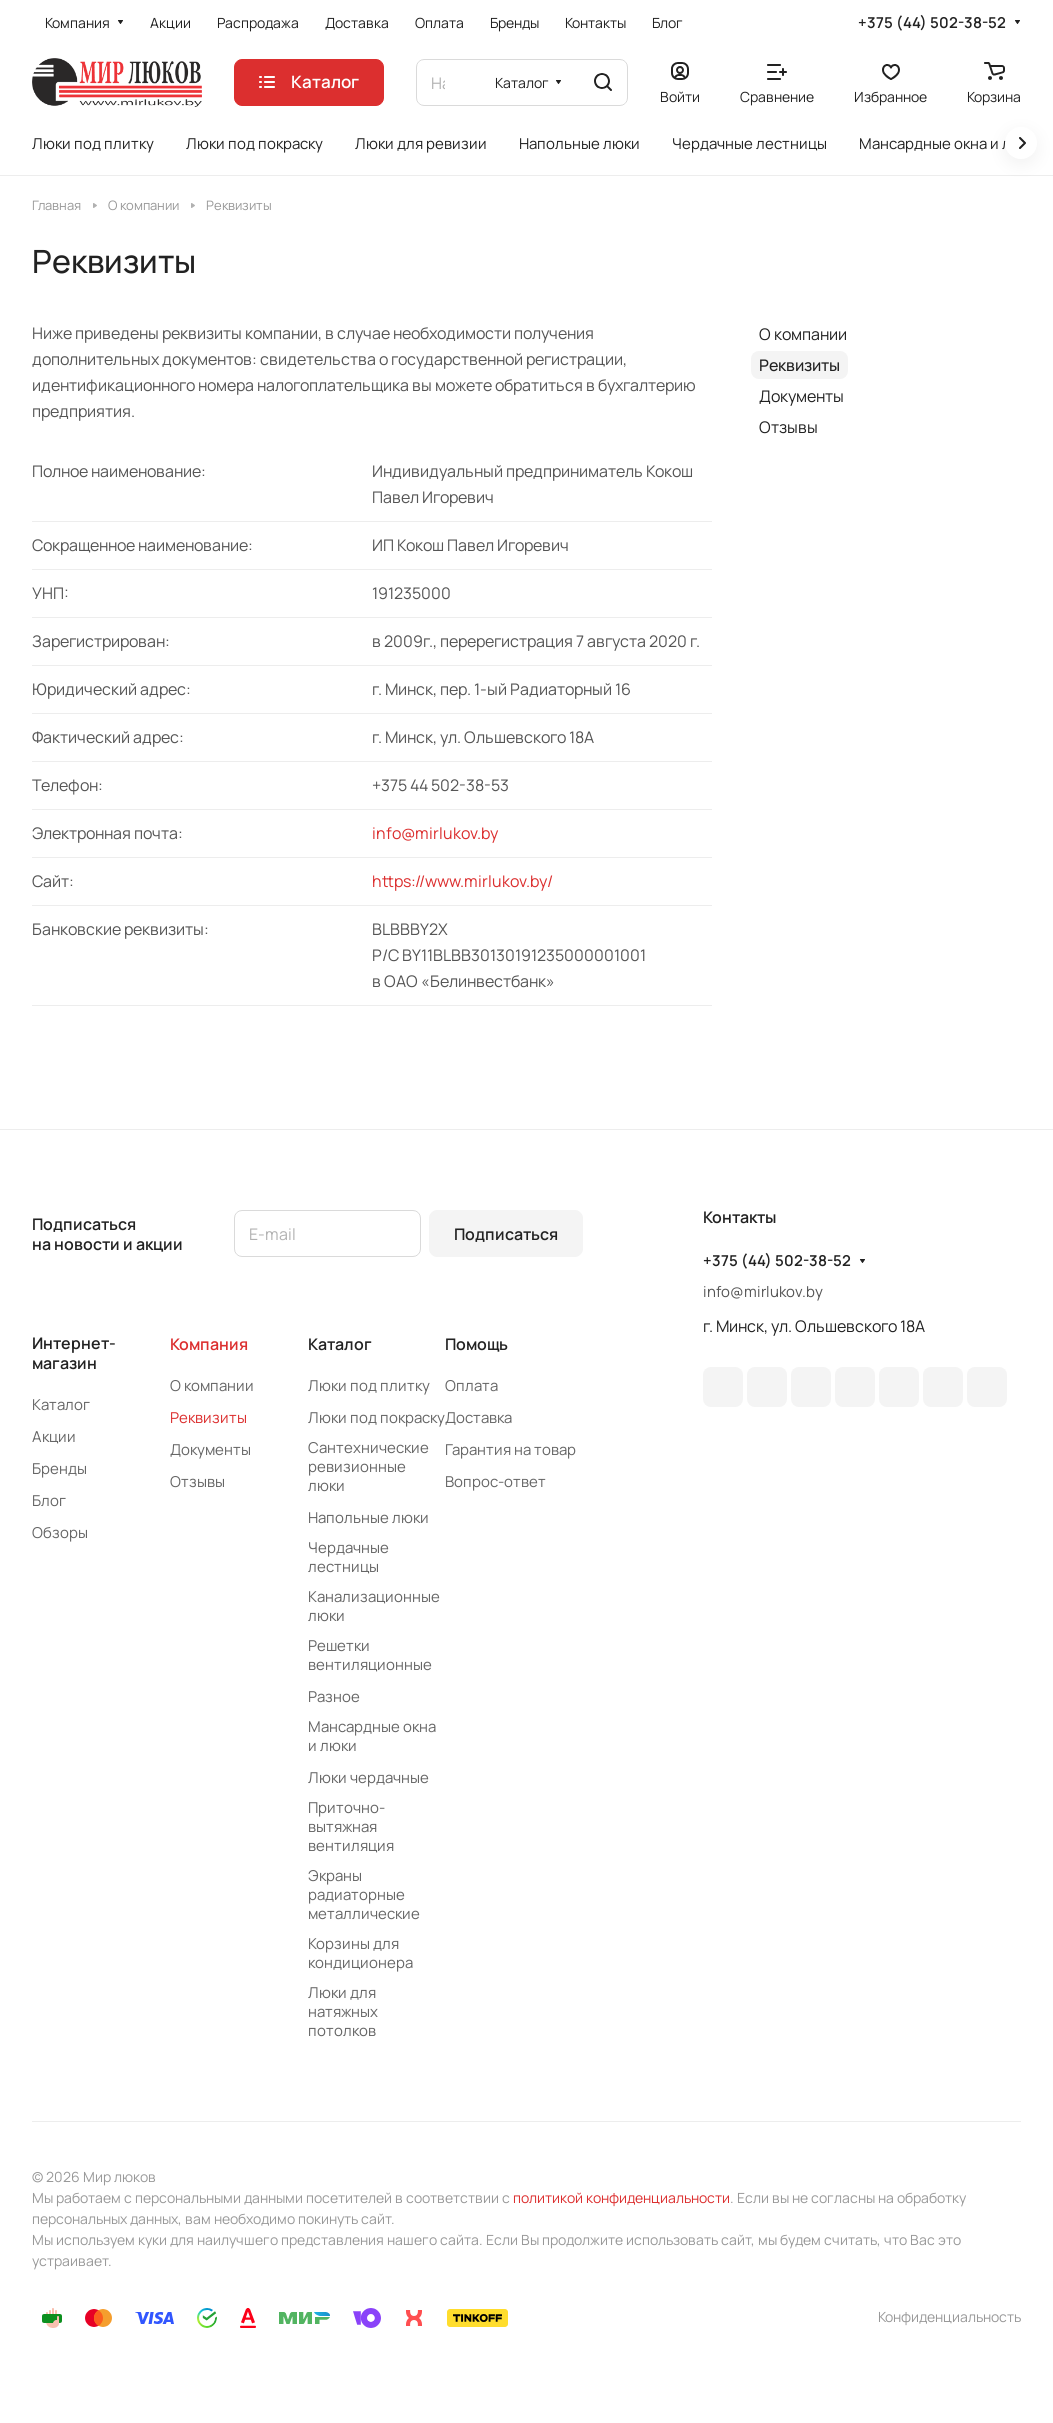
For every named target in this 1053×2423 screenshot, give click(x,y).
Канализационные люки (374, 1606)
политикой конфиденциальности (621, 2197)
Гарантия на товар (510, 1449)
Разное (334, 1696)
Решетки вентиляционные (370, 1655)
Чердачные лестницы (348, 1557)
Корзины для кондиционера (360, 1953)
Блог (49, 1500)
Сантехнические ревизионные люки (368, 1466)
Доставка (478, 1417)
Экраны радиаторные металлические (364, 1894)
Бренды (59, 1468)
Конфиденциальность (949, 2316)
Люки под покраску (376, 1417)
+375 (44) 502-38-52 (932, 23)
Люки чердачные (368, 1777)
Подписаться (506, 1234)
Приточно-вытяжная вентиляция (351, 1826)
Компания (209, 1344)
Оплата (471, 1385)
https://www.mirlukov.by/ (462, 881)
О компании (803, 334)
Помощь (476, 1344)
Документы (801, 396)
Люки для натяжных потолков (343, 2011)
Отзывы (788, 427)
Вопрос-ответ (495, 1481)
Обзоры (60, 1532)
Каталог (61, 1404)
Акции (54, 1436)
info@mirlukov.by (435, 833)
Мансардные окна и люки (372, 1736)
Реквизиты (799, 365)
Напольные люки (368, 1517)
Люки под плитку (369, 1385)
